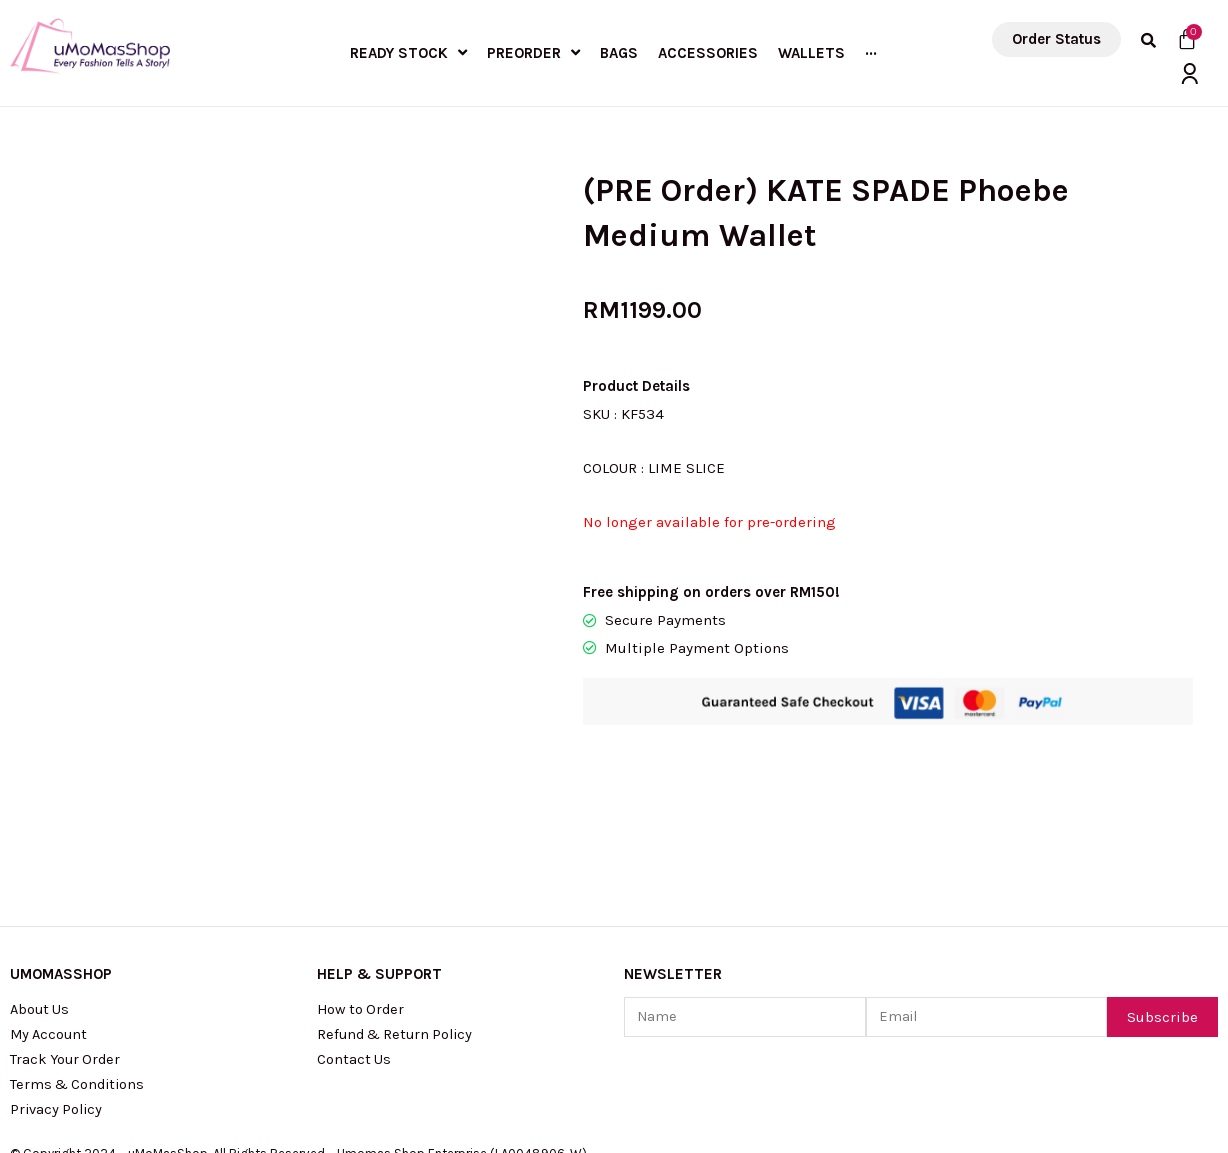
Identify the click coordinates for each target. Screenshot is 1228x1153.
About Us (41, 911)
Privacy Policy (58, 1015)
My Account (50, 937)
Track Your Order (67, 963)
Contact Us (354, 963)
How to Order (362, 911)
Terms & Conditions (80, 989)
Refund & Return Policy (399, 937)
